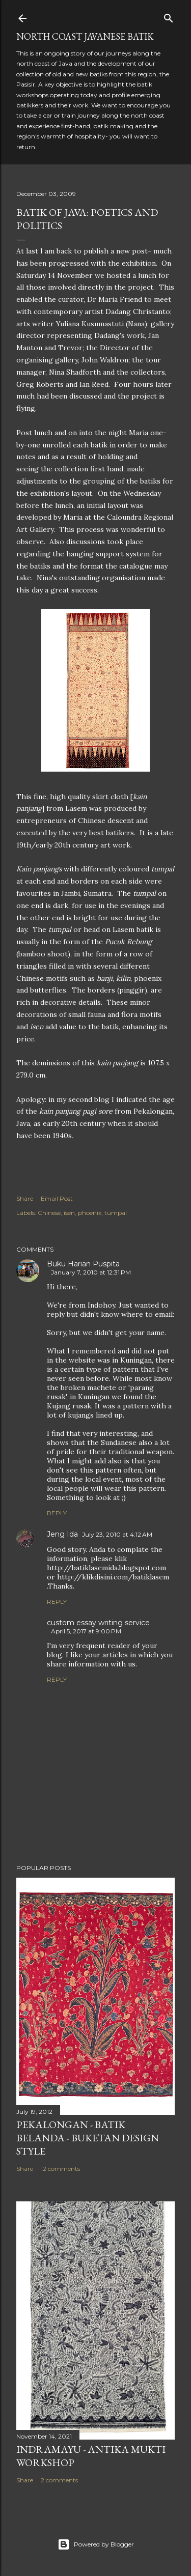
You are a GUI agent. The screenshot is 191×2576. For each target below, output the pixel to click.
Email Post (57, 1198)
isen (69, 1212)
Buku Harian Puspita (83, 1263)
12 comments (60, 2168)
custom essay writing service (98, 1622)
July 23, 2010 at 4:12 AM (117, 1534)
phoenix (89, 1212)
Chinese (49, 1212)
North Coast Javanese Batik (85, 36)
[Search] (168, 16)
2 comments (59, 2480)
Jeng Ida (62, 1534)
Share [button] (24, 1198)
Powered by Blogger (96, 2544)
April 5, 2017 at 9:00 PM (86, 1631)
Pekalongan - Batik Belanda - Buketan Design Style (87, 2138)
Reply (57, 1513)
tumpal (115, 1212)
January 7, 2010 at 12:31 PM (91, 1272)
